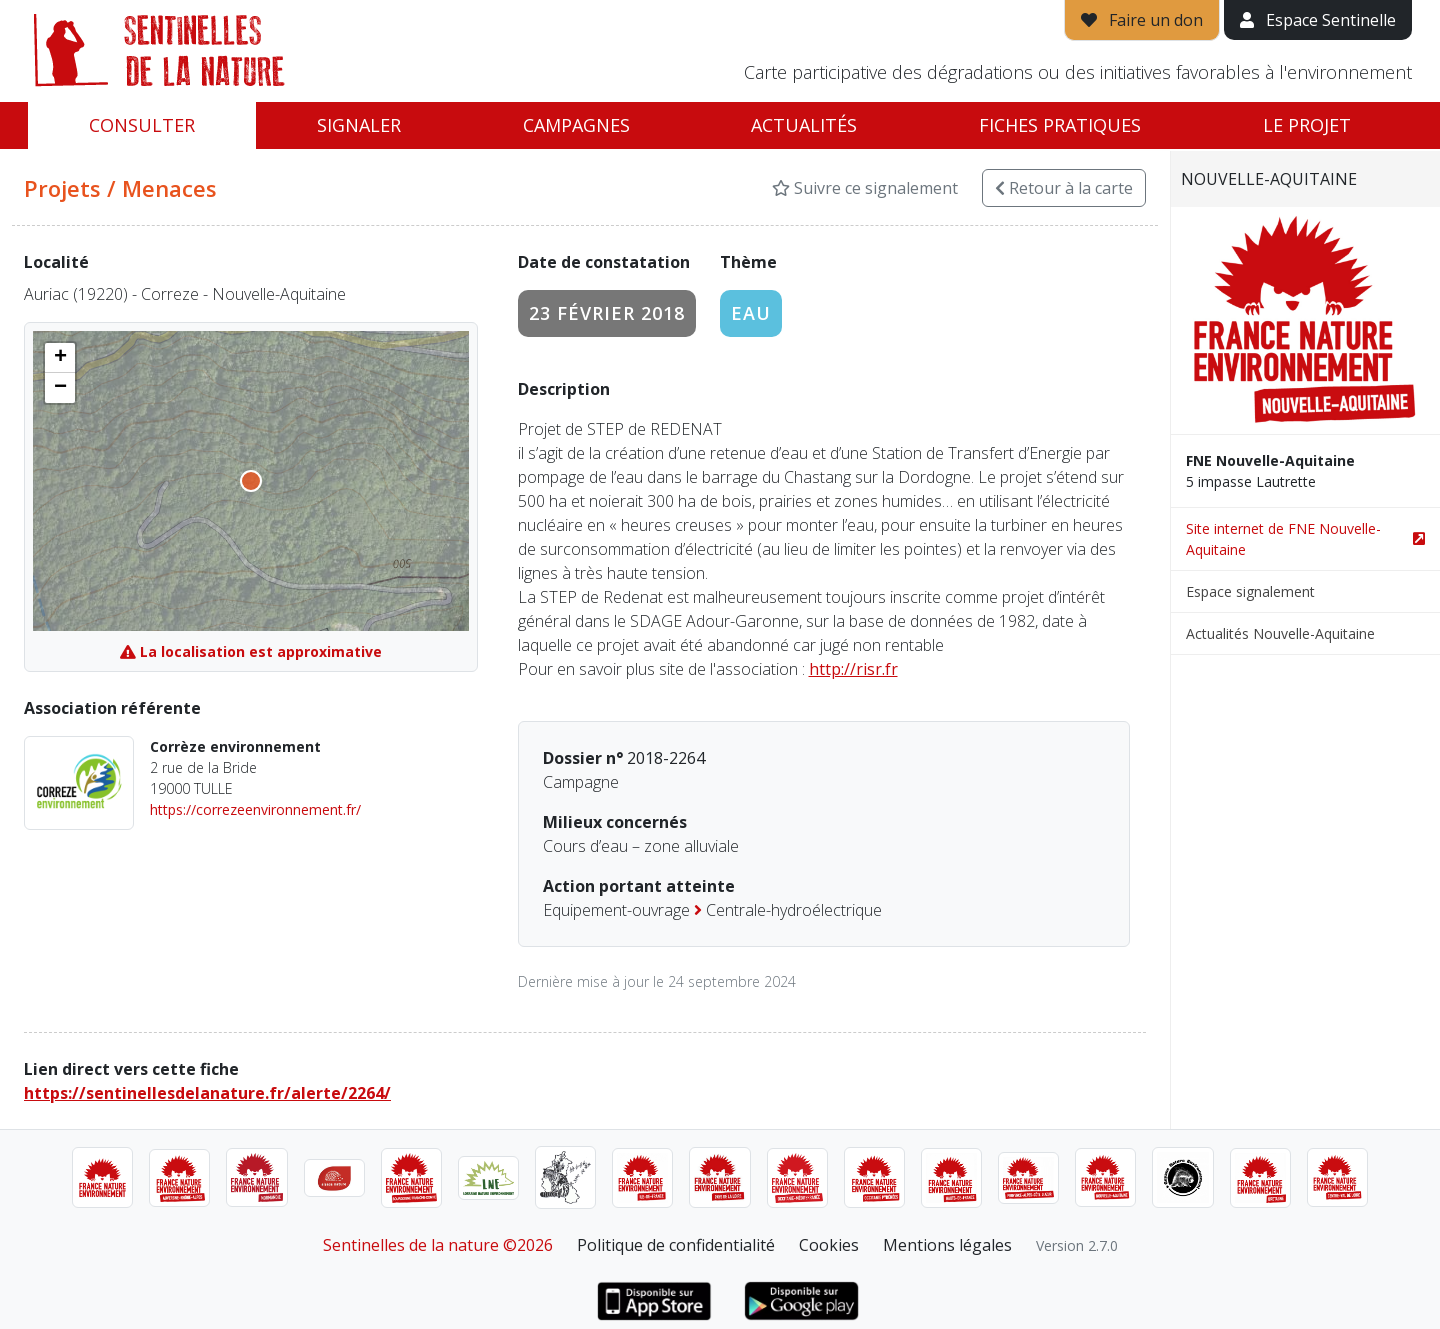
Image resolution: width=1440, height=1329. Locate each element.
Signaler (359, 125)
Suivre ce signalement (865, 188)
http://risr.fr (853, 669)
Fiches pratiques (1060, 125)
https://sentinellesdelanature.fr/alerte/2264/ (207, 1093)
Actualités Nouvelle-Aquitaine (1280, 633)
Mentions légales (947, 1245)
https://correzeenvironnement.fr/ (255, 809)
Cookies (829, 1245)
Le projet (1307, 125)
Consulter (142, 125)
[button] (60, 358)
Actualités (804, 125)
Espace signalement (1250, 591)
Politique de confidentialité (676, 1245)
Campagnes (576, 125)
